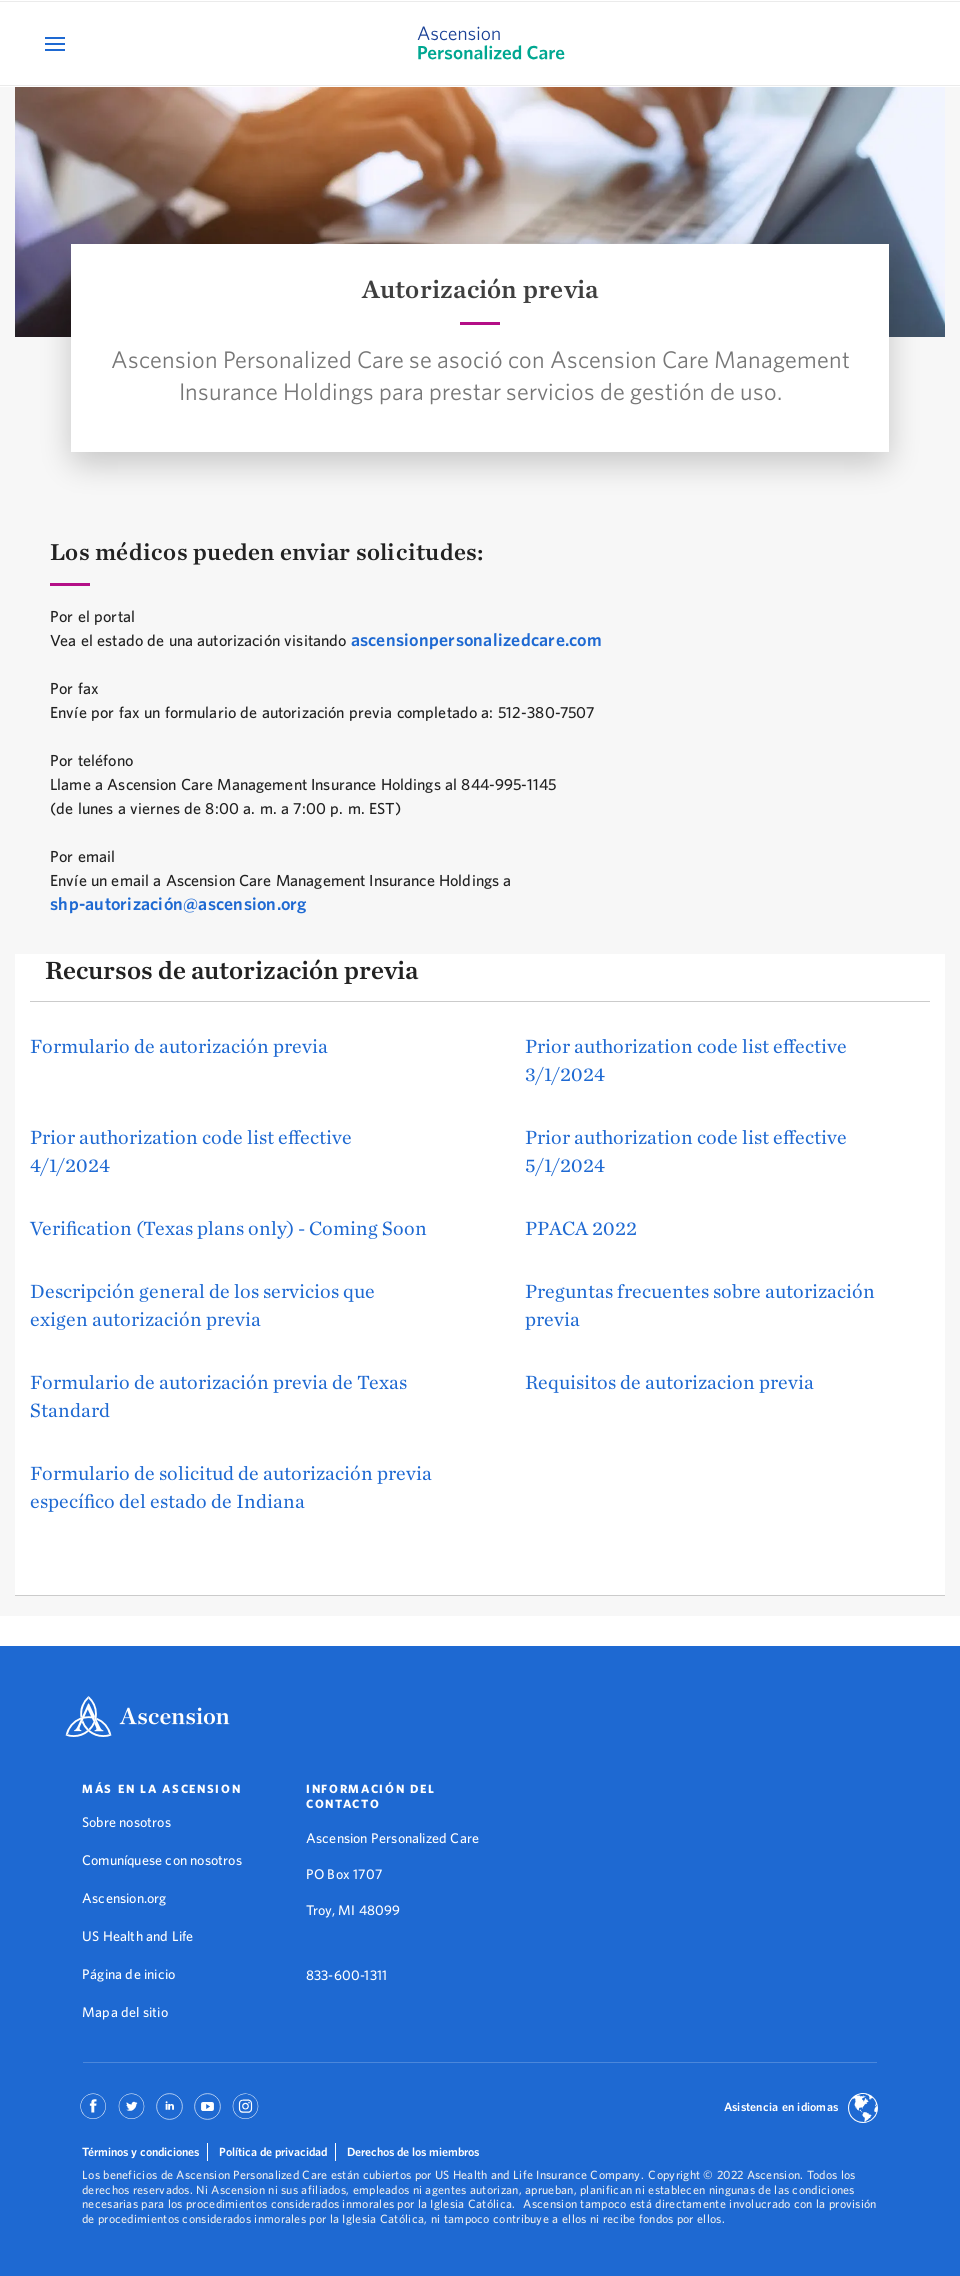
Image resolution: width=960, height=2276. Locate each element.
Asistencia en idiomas (781, 2106)
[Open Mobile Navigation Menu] (57, 43)
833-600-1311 (346, 1975)
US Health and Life (138, 1936)
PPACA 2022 (581, 1227)
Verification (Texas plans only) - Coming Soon (228, 1227)
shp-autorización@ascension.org (178, 903)
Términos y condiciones (140, 2151)
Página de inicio (128, 1974)
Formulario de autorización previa (179, 1045)
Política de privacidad (273, 2151)
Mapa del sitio (125, 2012)
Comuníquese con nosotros (162, 1860)
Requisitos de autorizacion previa (669, 1381)
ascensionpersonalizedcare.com (476, 639)
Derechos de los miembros (413, 2151)
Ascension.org (124, 1898)
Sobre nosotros (126, 1822)
